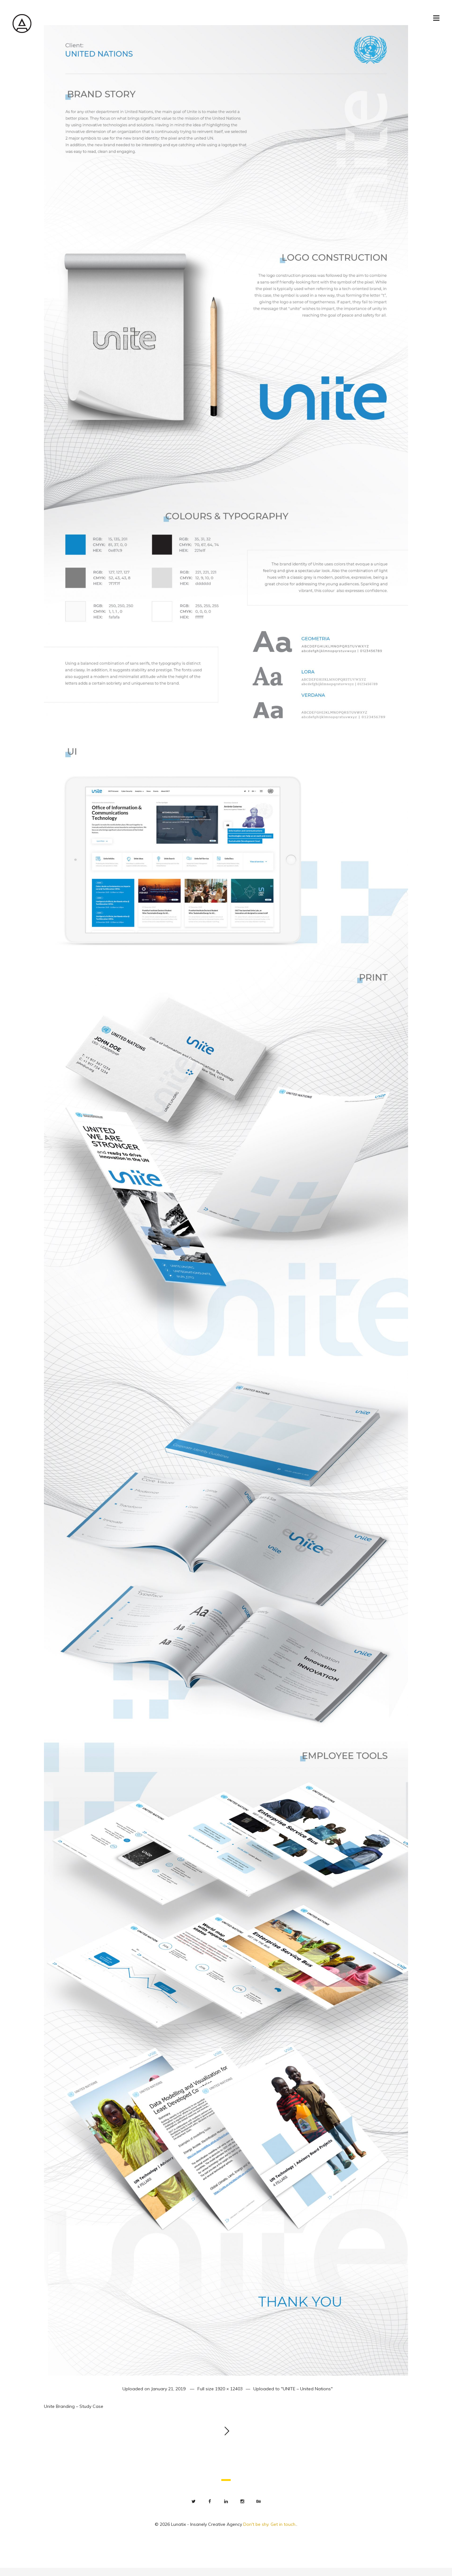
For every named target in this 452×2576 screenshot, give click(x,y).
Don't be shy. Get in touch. (269, 2524)
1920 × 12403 (229, 2389)
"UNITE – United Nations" (307, 2389)
